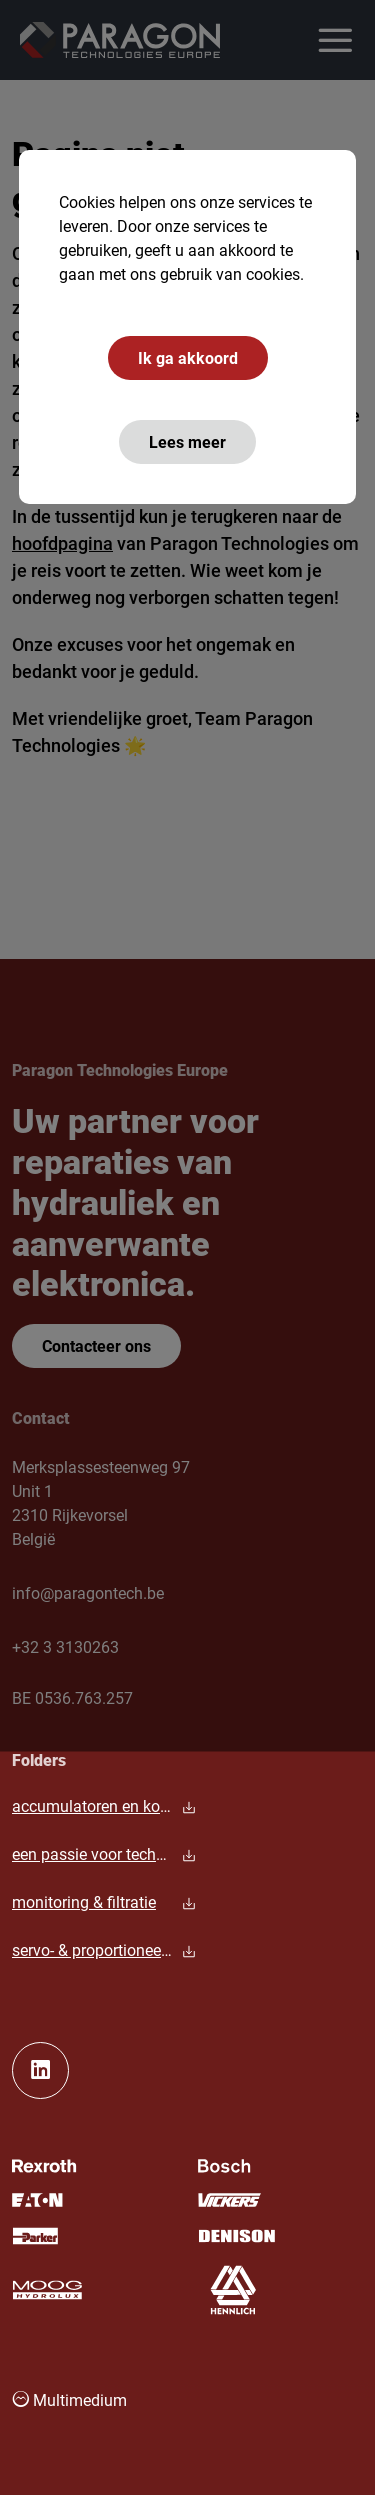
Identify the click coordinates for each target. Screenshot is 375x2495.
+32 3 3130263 (65, 1646)
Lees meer (187, 441)
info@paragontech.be (88, 1592)
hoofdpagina (62, 543)
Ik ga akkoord (188, 357)
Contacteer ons (96, 1345)
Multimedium (69, 2399)
